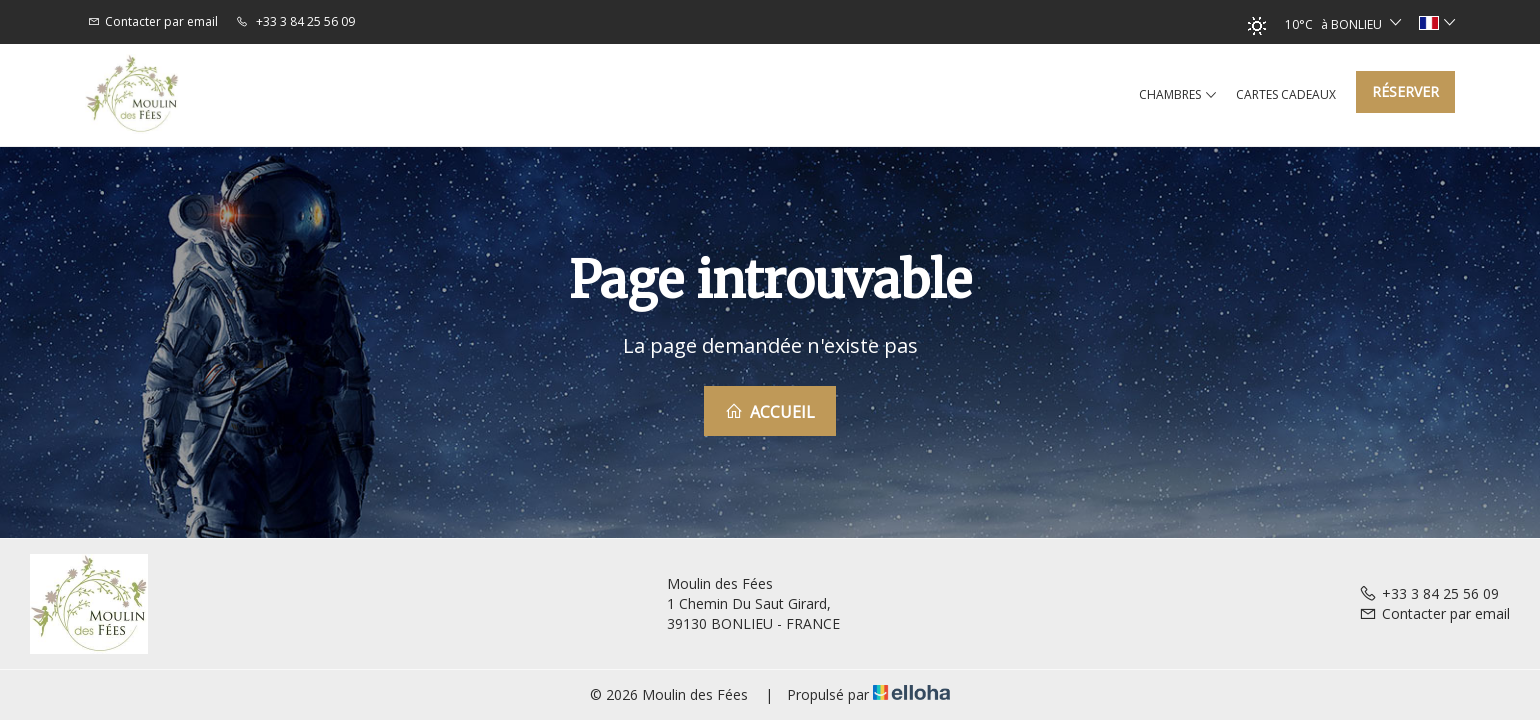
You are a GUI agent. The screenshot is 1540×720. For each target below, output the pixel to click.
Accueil (770, 412)
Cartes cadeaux (1286, 94)
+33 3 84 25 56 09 (1429, 593)
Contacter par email (1434, 613)
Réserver (1405, 91)
